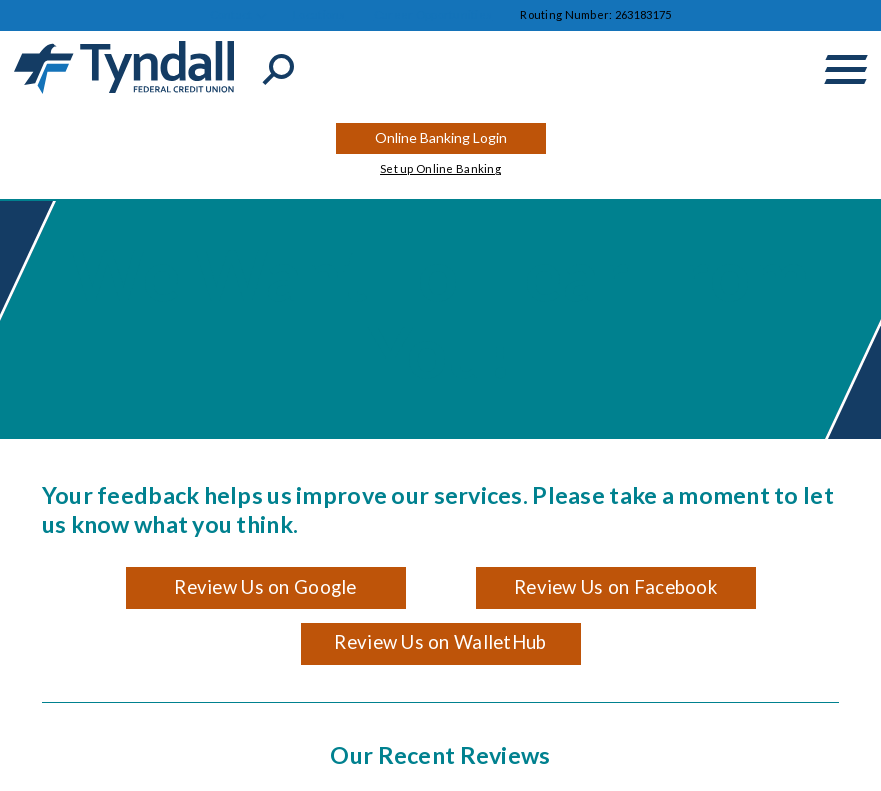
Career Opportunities (433, 14)
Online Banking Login (441, 137)
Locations (319, 14)
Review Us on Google (265, 587)
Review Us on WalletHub (440, 642)
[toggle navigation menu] (846, 69)
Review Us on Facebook (615, 587)
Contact (231, 14)
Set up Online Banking (440, 168)
